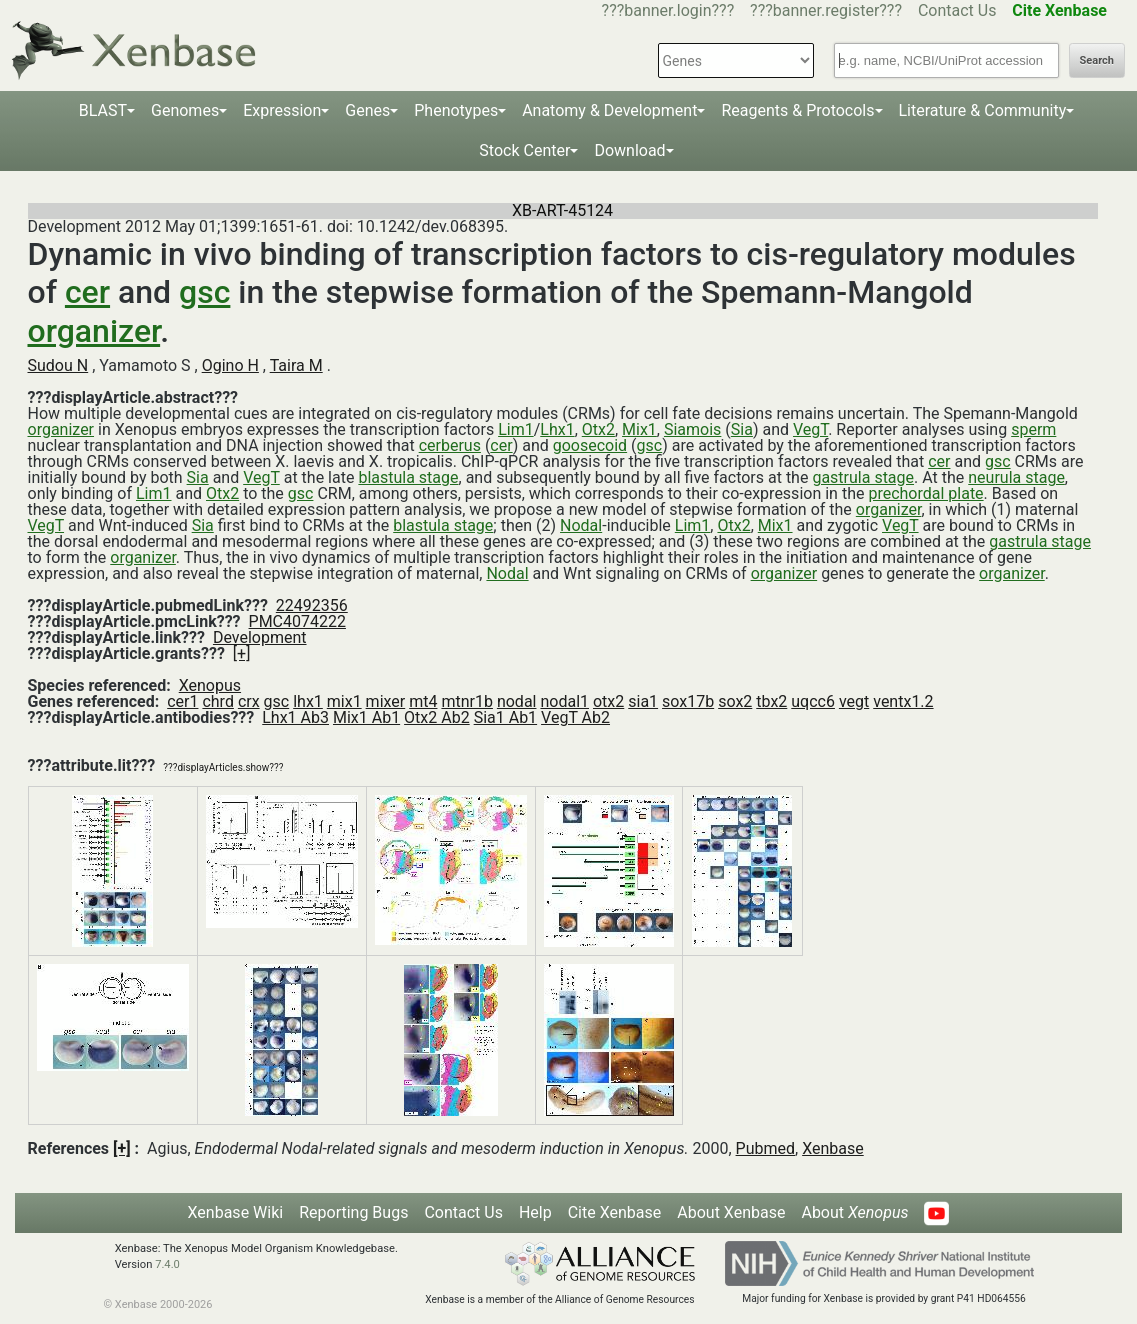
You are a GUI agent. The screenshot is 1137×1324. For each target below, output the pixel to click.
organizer (94, 331)
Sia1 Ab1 (505, 717)
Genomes (185, 110)
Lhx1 (557, 429)
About (854, 1212)
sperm (1033, 429)
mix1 (344, 701)
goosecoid (590, 445)
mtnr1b (467, 701)
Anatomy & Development (609, 110)
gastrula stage (863, 477)
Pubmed (765, 1148)
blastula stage (408, 477)
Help (535, 1212)
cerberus (450, 445)
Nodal (581, 525)
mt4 (423, 701)
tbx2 (771, 701)
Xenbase (833, 1148)
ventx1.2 (903, 701)
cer (87, 292)
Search (1097, 60)
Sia (742, 429)
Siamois (692, 429)
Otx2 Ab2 (437, 717)
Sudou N (58, 365)
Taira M (296, 365)
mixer (386, 701)
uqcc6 (813, 701)
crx (249, 701)
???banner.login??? (668, 10)
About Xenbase (731, 1212)
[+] (242, 653)
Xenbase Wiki (236, 1212)
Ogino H (230, 365)
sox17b (688, 701)
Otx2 (598, 429)
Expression (282, 110)
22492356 (312, 605)
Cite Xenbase (615, 1212)
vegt (854, 701)
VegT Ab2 (575, 717)
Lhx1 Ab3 (295, 717)
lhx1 (308, 701)
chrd (217, 701)
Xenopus (210, 685)
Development (260, 637)
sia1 (643, 701)
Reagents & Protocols (797, 110)
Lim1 (516, 429)
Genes (367, 110)
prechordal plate (925, 493)
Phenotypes (456, 110)
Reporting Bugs (353, 1212)
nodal (517, 701)
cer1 (182, 701)
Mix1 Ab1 (366, 717)
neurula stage (1016, 477)
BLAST (103, 110)
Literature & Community (983, 110)
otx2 (608, 701)
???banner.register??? (826, 10)
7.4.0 (167, 1264)
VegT (810, 429)
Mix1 (639, 429)
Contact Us (957, 10)
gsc (204, 292)
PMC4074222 (297, 621)
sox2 (735, 701)
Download (629, 150)
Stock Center (524, 150)
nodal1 (564, 701)
